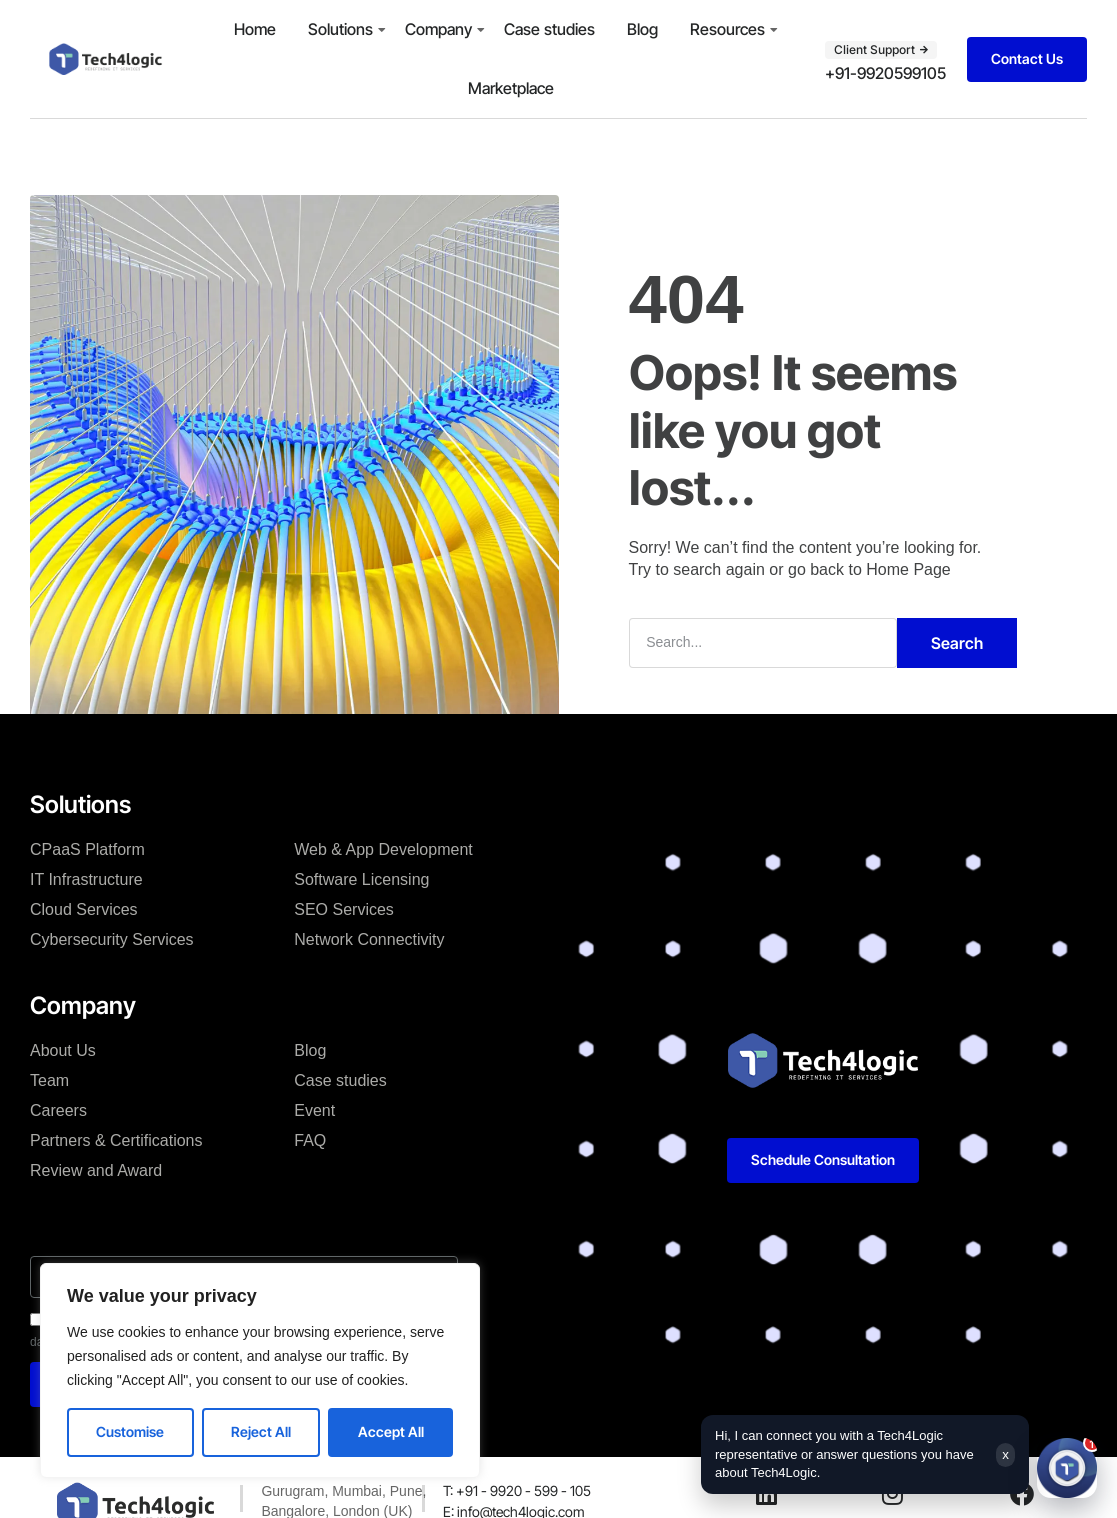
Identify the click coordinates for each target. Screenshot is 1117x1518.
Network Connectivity (369, 939)
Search (957, 643)
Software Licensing (361, 879)
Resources (727, 29)
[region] (260, 1370)
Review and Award (96, 1170)
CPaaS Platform (87, 849)
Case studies (549, 29)
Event (314, 1110)
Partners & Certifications (116, 1140)
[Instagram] (892, 1494)
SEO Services (344, 909)
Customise (130, 1431)
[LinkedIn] (767, 1494)
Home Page (908, 569)
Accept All (391, 1431)
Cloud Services (84, 909)
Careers (58, 1110)
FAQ (310, 1140)
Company (438, 29)
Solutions (340, 29)
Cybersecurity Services (112, 939)
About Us (63, 1050)
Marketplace (511, 88)
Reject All (261, 1431)
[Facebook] (1022, 1494)
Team (49, 1080)
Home (255, 29)
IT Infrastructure (86, 879)
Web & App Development (383, 849)
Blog (642, 29)
